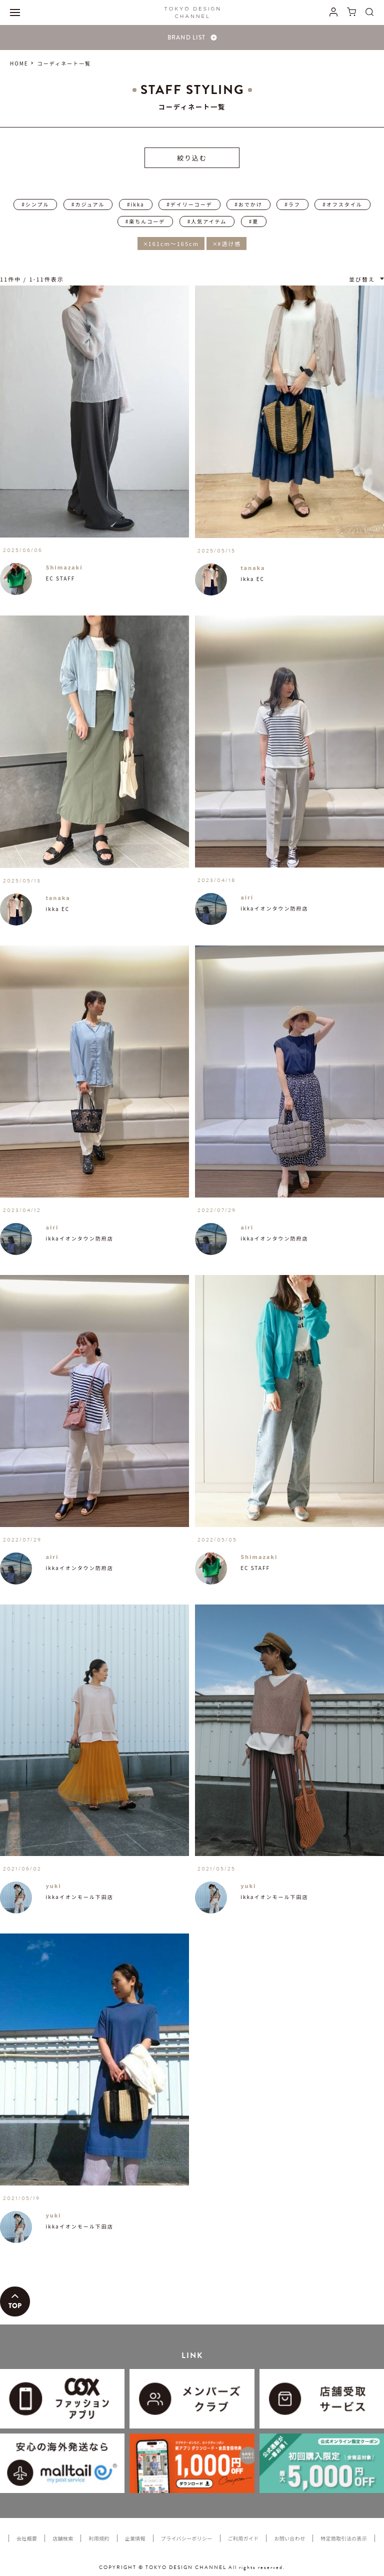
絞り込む (192, 157)
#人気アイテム (207, 221)
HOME (19, 63)
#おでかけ (248, 204)
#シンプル (35, 204)
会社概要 (26, 2538)
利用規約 (98, 2538)
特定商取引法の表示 (343, 2538)
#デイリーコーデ (189, 204)
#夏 (254, 221)
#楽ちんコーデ (146, 221)
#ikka (135, 204)
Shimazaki (64, 567)
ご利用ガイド (243, 2538)
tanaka (252, 568)
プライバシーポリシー (186, 2538)
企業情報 (135, 2538)
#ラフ (292, 204)
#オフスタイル (342, 204)
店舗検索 (62, 2538)
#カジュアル (88, 204)
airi (247, 897)
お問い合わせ (289, 2538)
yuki (53, 1886)
